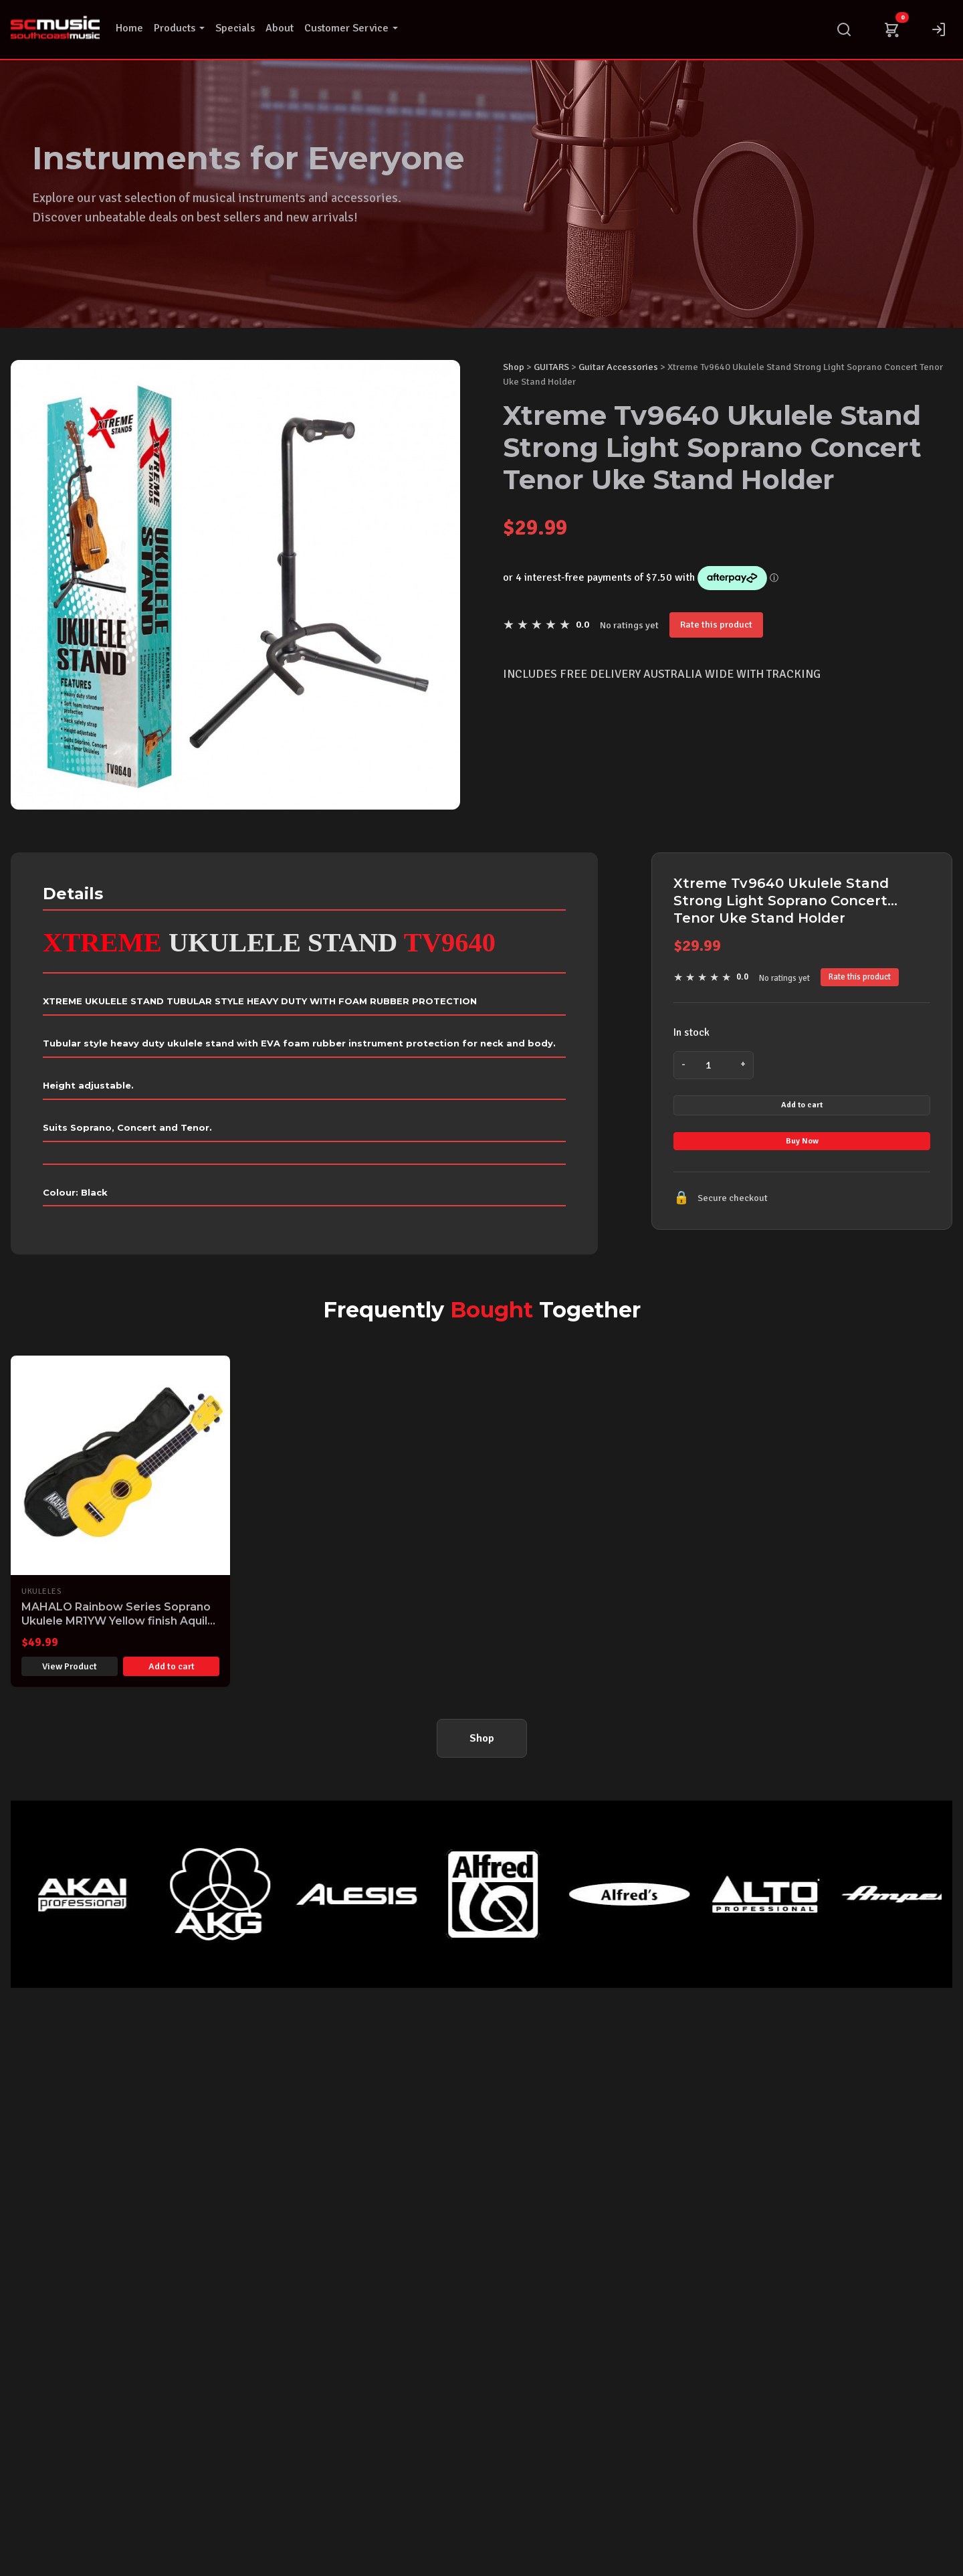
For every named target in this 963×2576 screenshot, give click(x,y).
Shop (513, 367)
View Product (69, 1683)
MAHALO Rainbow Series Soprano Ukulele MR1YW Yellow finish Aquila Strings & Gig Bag (117, 1637)
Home (129, 28)
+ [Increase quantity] (741, 1065)
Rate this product (716, 624)
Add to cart (802, 1115)
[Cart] (891, 29)
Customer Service (351, 28)
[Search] (844, 29)
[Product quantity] (714, 1065)
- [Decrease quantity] (685, 1065)
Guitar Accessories (618, 367)
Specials (235, 28)
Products (179, 28)
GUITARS (551, 367)
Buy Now (802, 1172)
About (279, 28)
